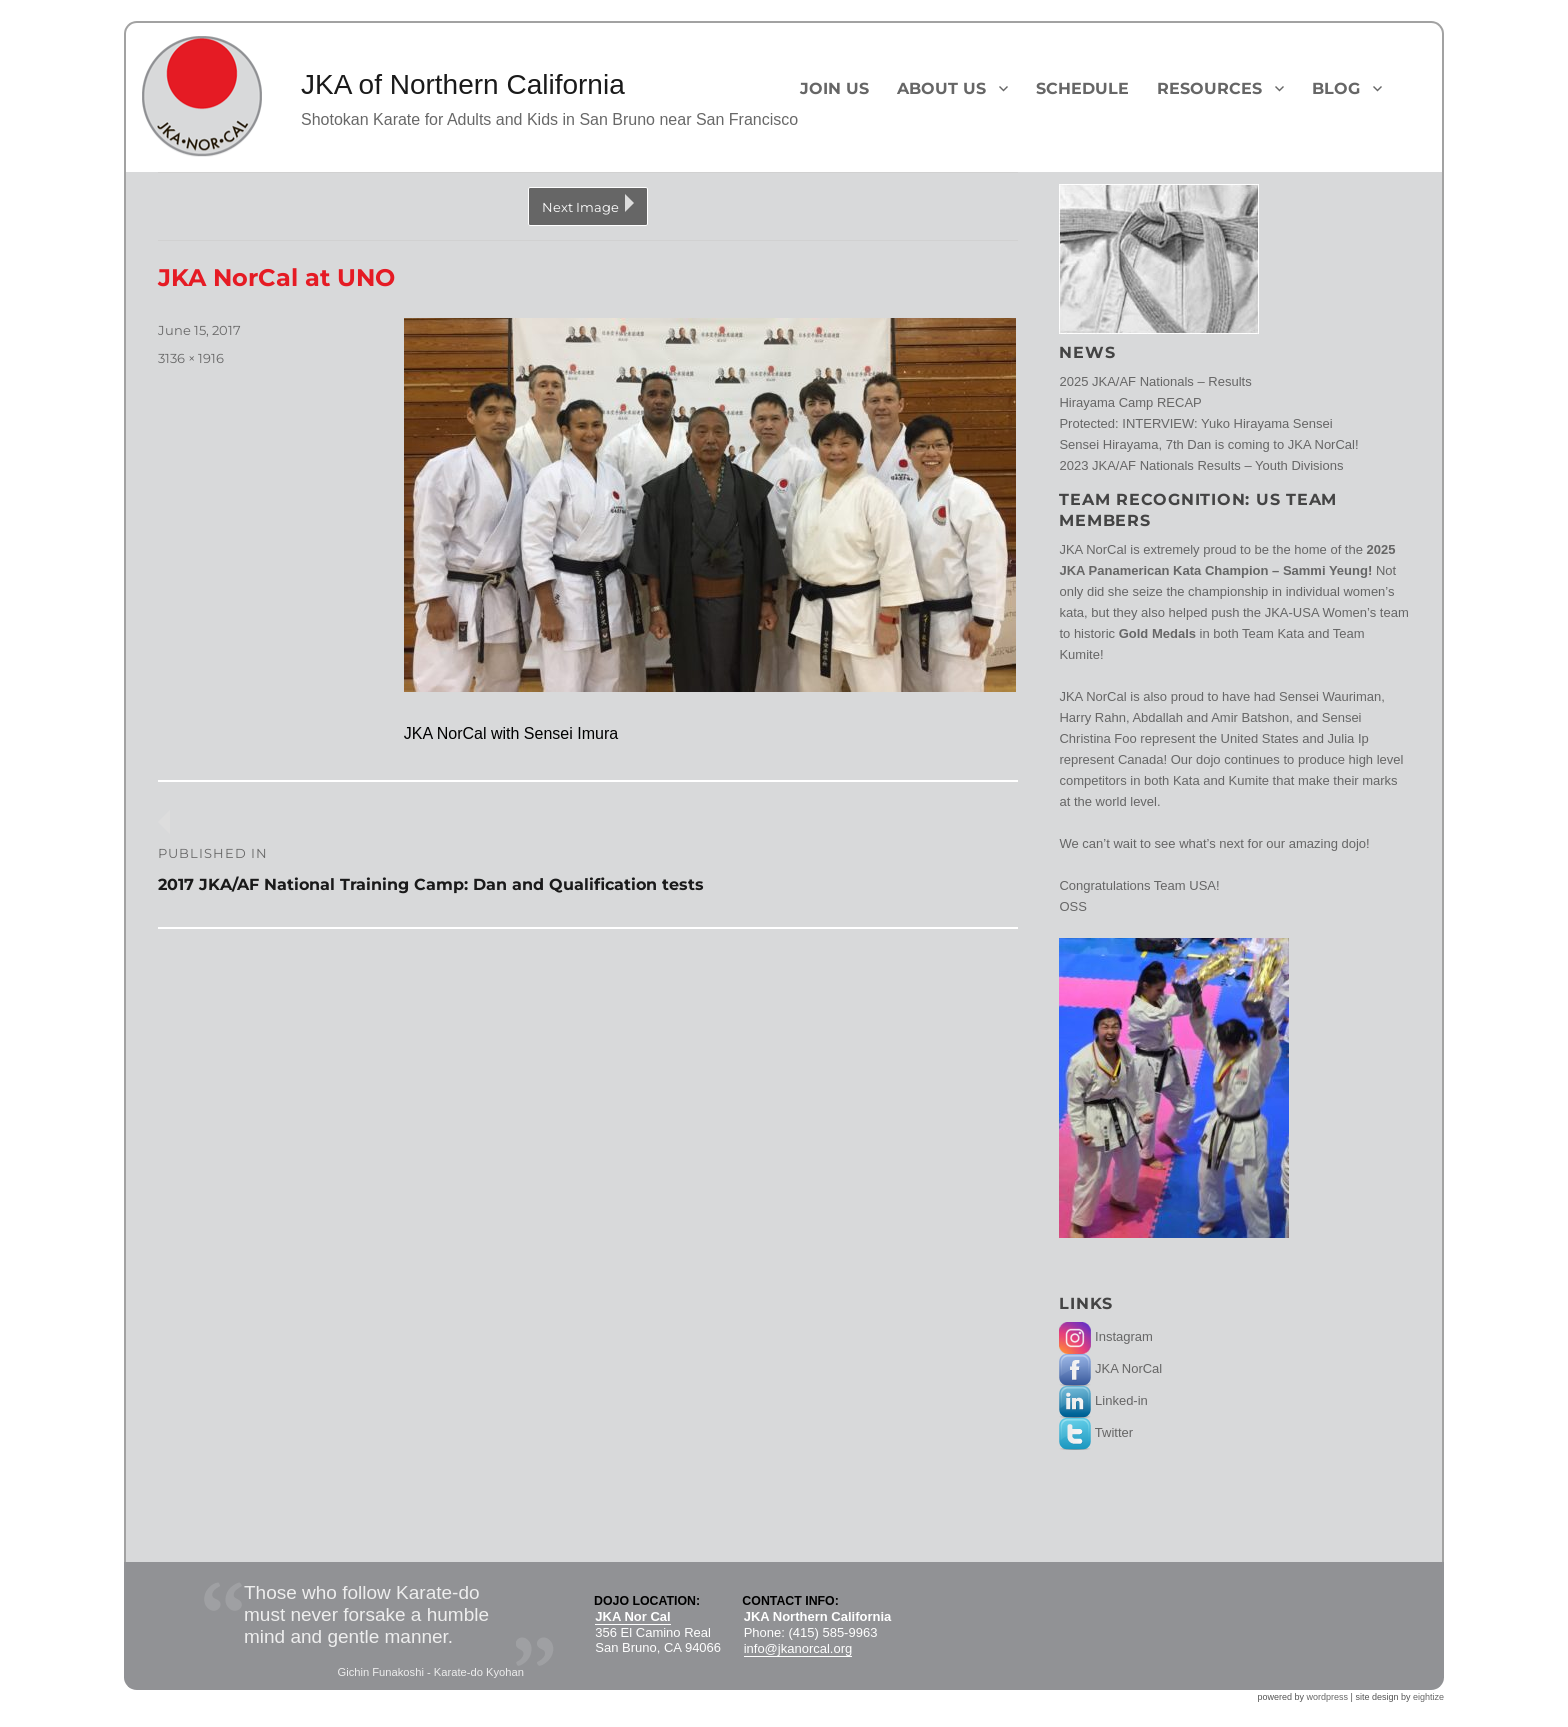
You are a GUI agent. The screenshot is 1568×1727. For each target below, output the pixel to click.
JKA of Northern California (463, 84)
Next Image (580, 207)
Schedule (1082, 88)
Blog (1336, 88)
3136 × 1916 (191, 358)
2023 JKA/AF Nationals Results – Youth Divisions (1201, 465)
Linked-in (1103, 1400)
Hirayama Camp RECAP (1130, 402)
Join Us (834, 88)
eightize (1428, 1697)
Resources (1209, 88)
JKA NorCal (1110, 1368)
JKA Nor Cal (632, 1616)
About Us (941, 88)
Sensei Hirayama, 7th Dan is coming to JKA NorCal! (1208, 444)
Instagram (1105, 1336)
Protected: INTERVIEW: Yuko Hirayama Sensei (1195, 423)
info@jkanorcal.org (798, 1648)
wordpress (1328, 1697)
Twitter (1096, 1432)
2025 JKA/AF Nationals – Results (1155, 381)
